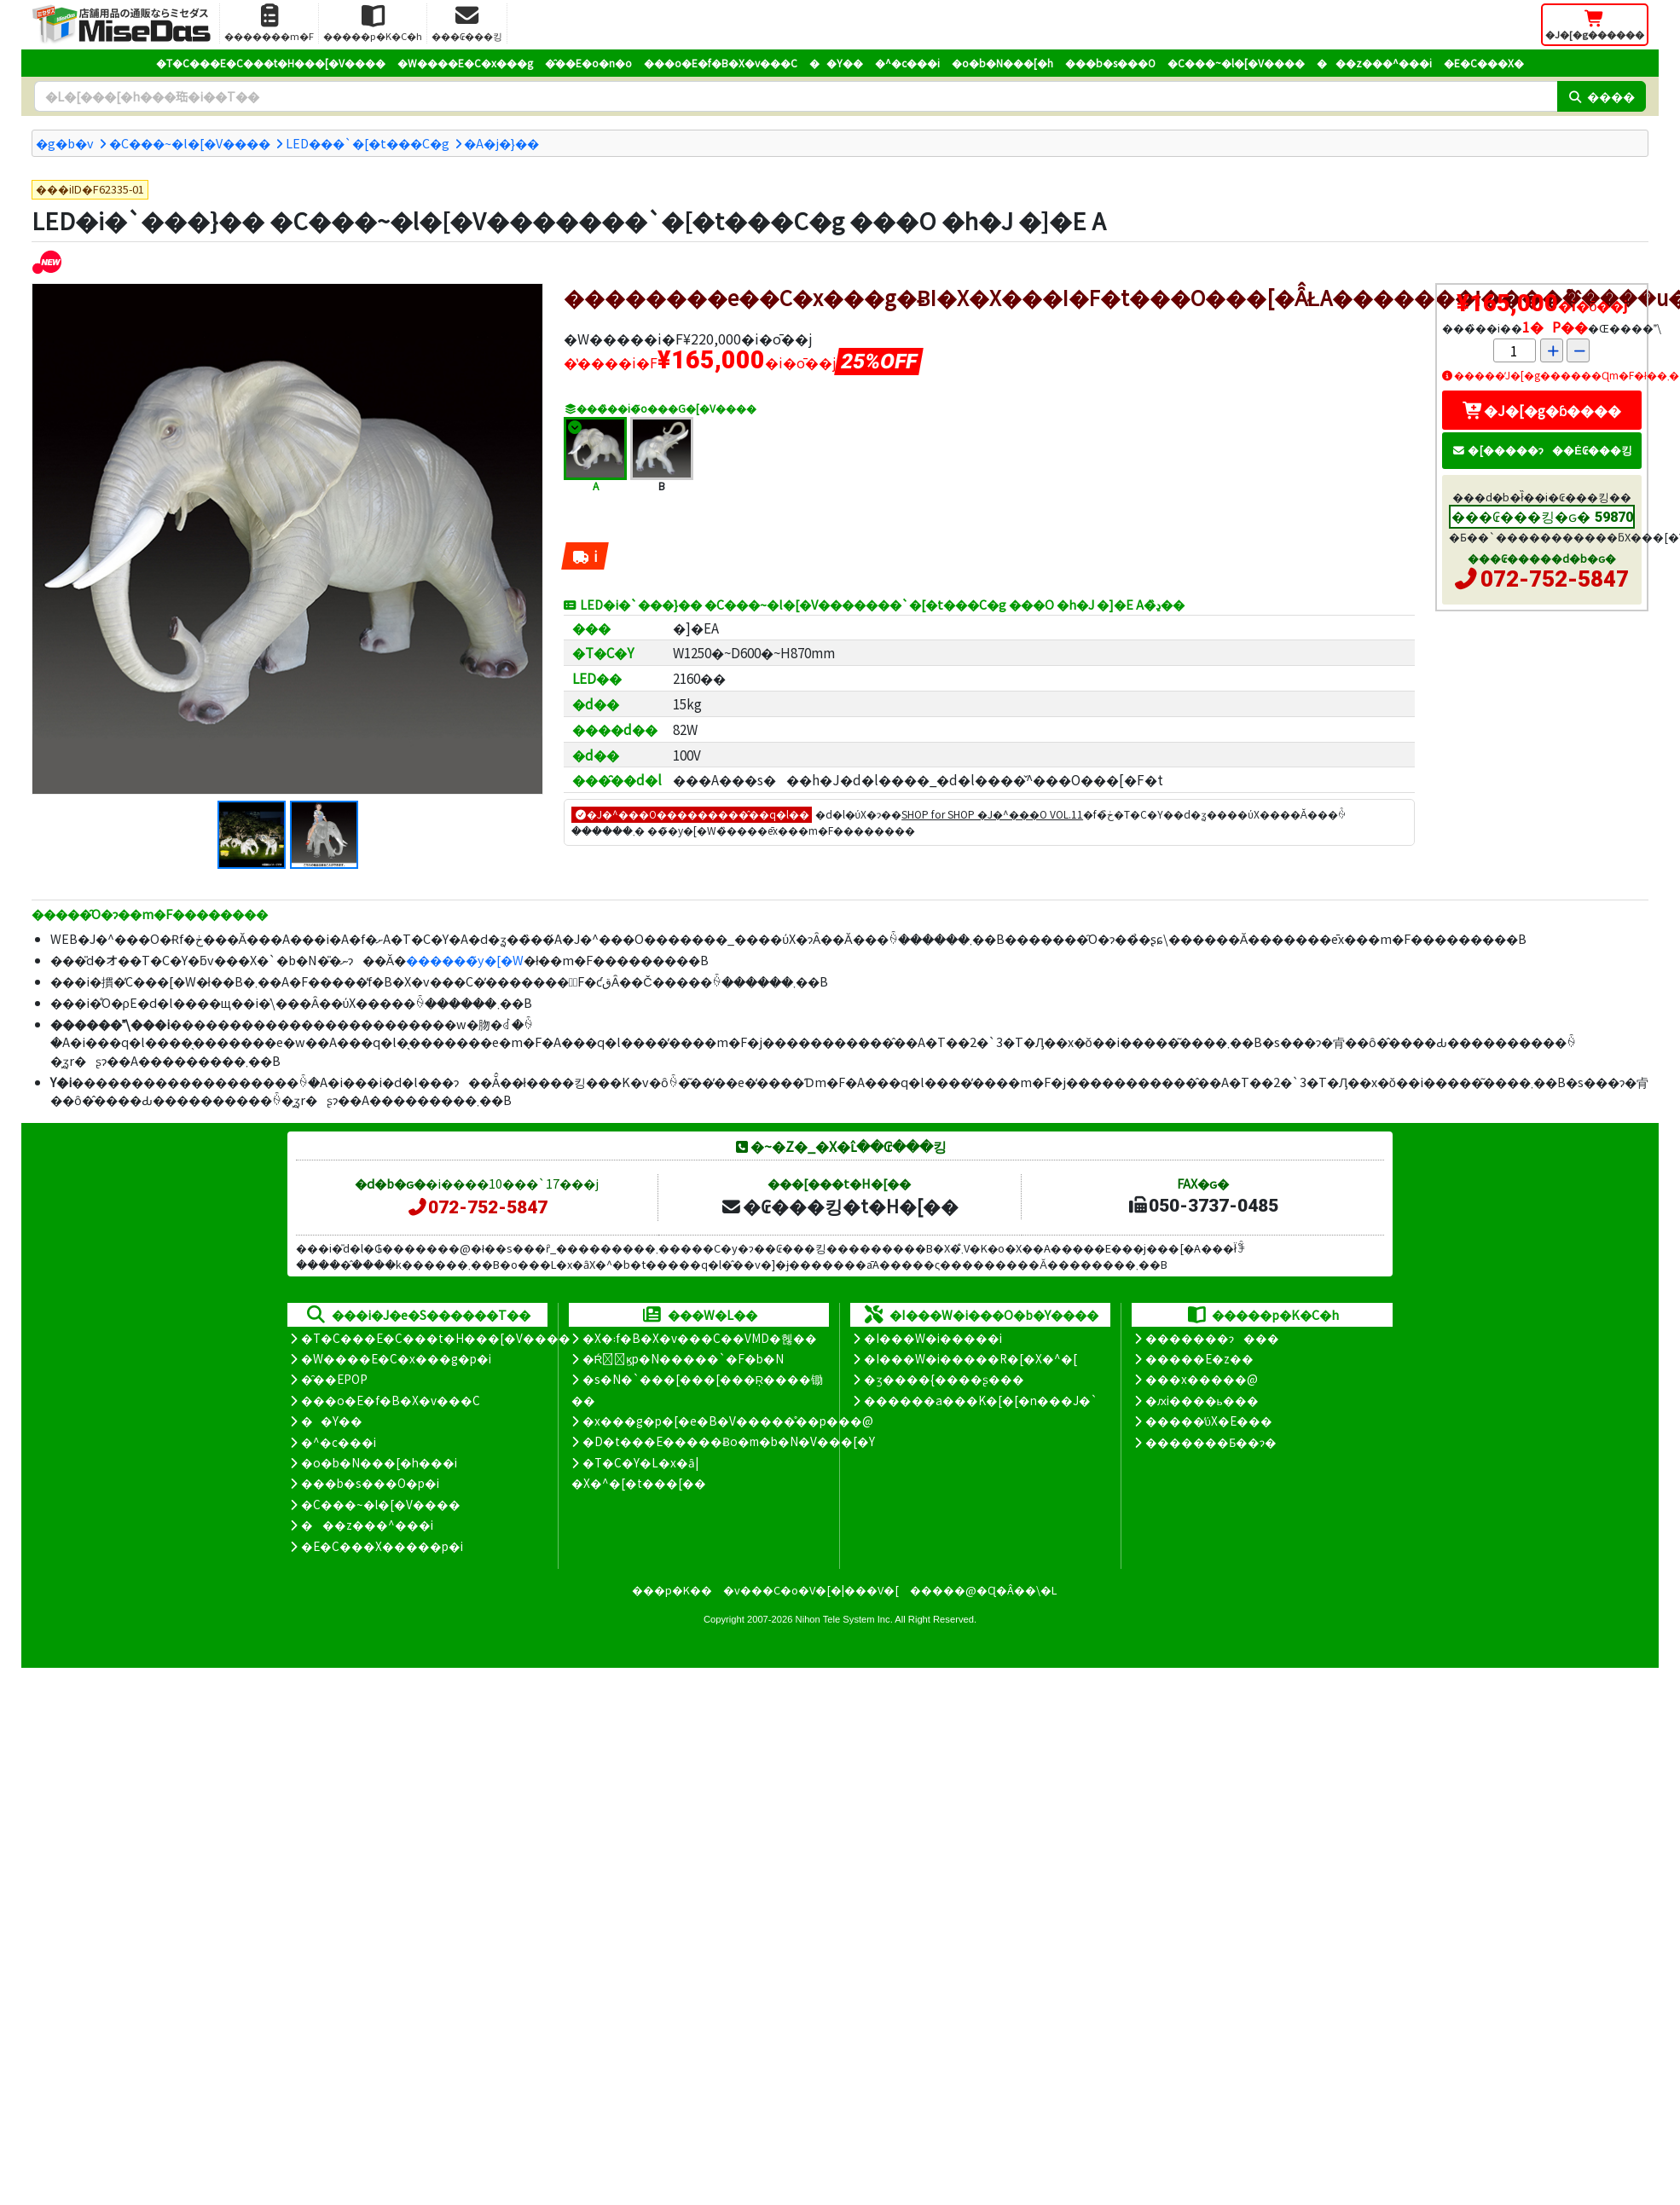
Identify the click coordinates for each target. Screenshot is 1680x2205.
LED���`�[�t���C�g (367, 143)
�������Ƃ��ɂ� (1211, 1441)
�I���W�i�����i (933, 1337)
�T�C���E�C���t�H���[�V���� (270, 62)
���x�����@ (1201, 1378)
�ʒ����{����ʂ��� (944, 1378)
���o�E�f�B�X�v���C (720, 62)
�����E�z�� (1199, 1358)
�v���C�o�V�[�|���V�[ (811, 1590)
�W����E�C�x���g (465, 62)
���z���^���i (1374, 62)
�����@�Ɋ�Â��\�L (983, 1590)
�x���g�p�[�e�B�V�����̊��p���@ (727, 1420)
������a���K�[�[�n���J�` (981, 1400)
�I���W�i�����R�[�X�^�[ (970, 1358)
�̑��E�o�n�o (588, 62)
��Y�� (836, 62)
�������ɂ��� (1212, 1337)
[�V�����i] (46, 261)
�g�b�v (65, 143)
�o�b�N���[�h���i (379, 1462)
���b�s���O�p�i (370, 1482)
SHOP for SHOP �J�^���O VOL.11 (992, 814)
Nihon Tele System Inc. (844, 1619)
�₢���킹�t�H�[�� (840, 1205)
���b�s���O (1110, 62)
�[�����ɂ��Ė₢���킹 (1541, 450)
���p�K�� (672, 1590)
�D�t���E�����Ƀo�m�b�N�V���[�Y (728, 1441)
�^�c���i (907, 62)
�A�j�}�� (501, 143)
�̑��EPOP (334, 1378)
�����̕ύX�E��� (1208, 1420)
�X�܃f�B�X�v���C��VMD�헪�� (699, 1337)
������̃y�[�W (465, 960)
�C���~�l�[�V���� (1236, 62)
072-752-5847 (1554, 579)
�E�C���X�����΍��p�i (382, 1545)
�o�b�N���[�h (1002, 62)
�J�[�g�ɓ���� (1542, 410)
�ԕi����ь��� (1202, 1400)
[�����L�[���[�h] (795, 96)
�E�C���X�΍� (1484, 62)
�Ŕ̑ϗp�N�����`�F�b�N (683, 1358)
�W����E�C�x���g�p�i (396, 1358)
